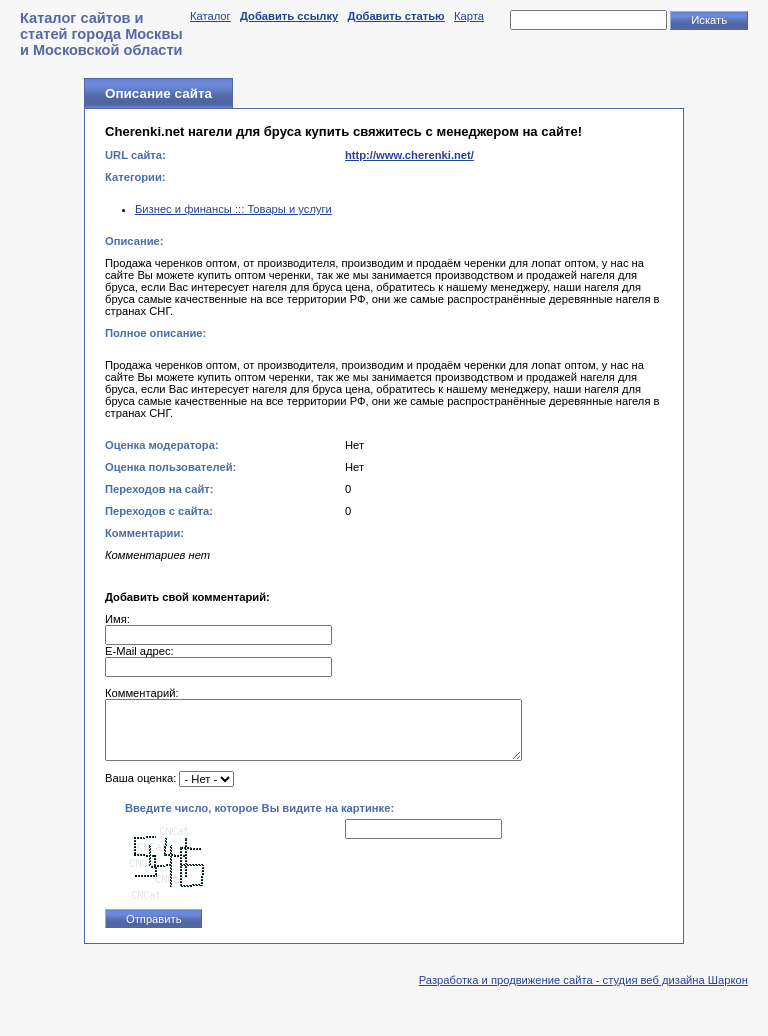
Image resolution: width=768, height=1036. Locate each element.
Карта (469, 16)
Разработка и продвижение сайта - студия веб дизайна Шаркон (583, 992)
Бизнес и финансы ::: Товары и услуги (233, 209)
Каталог (210, 16)
